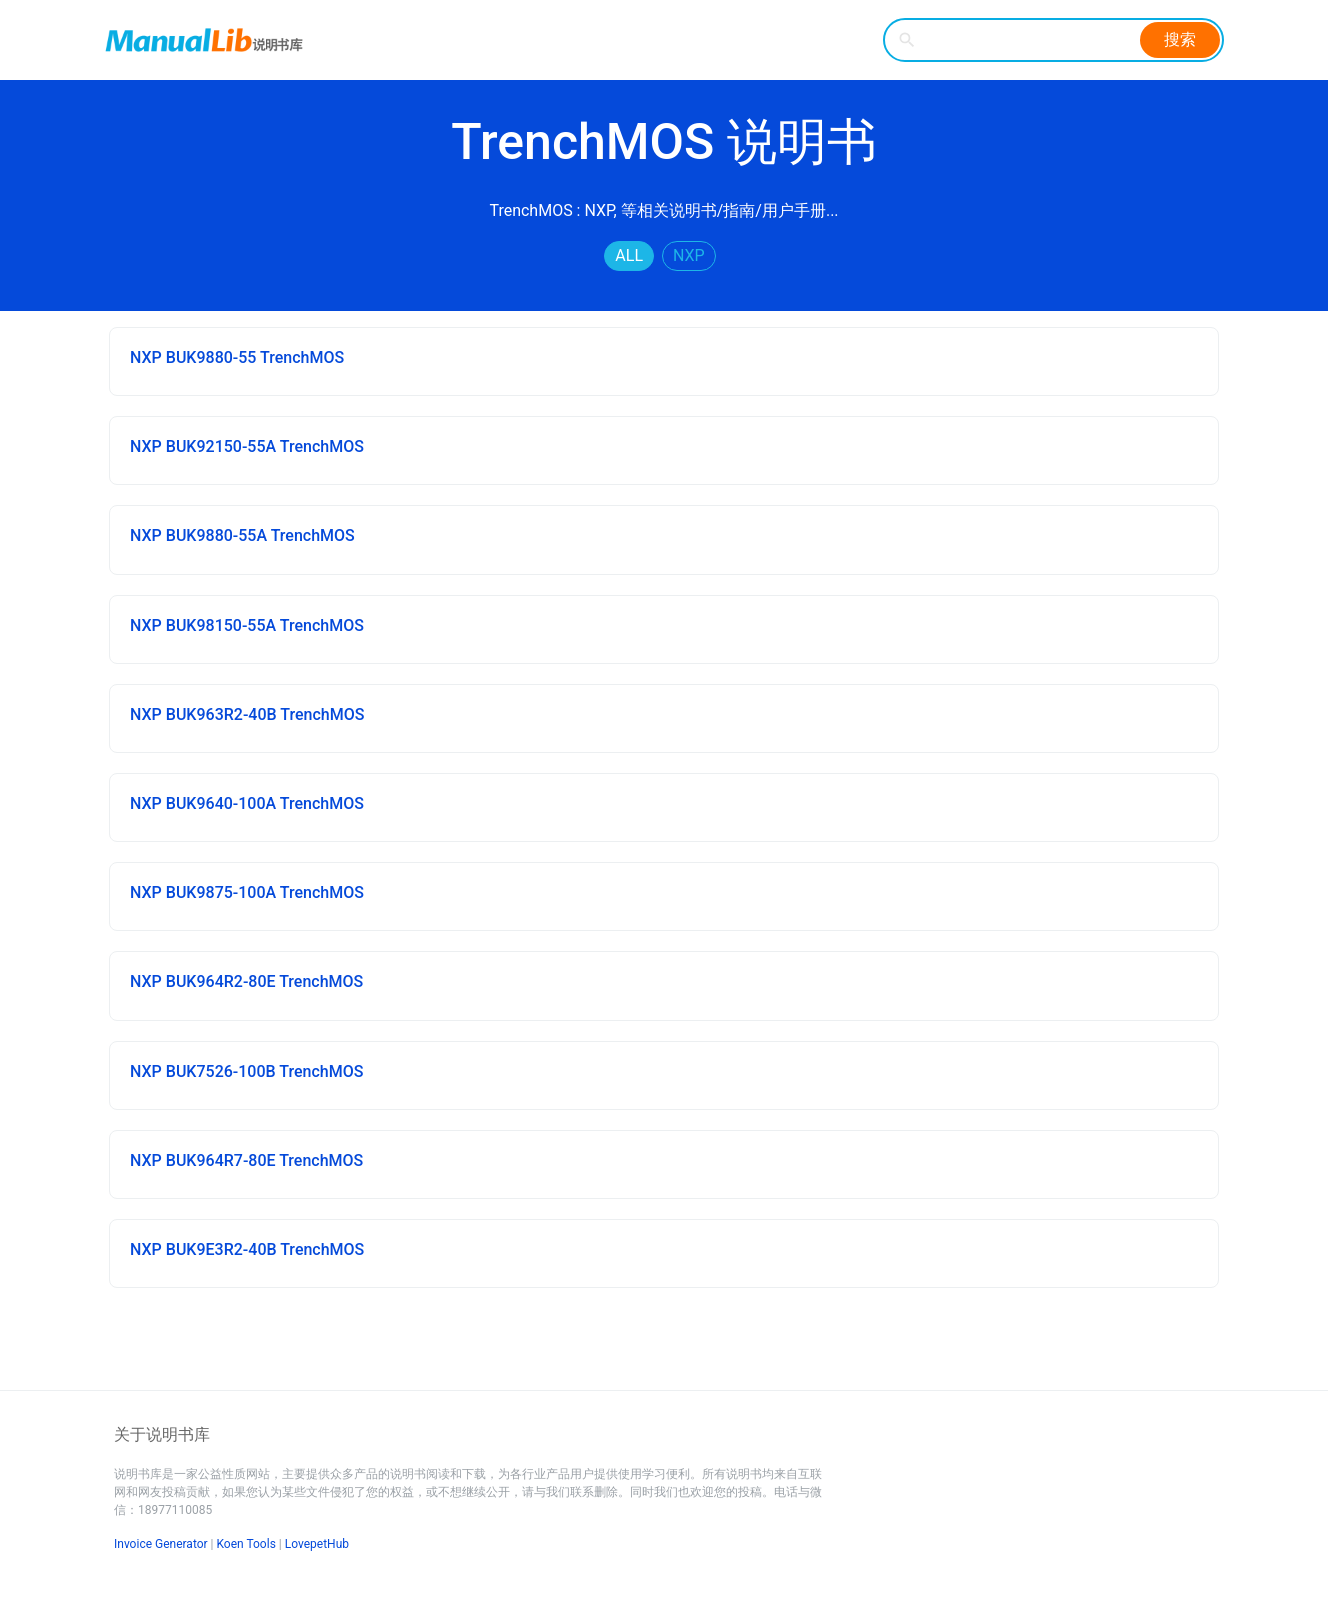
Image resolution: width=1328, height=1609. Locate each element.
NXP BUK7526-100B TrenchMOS (246, 1071)
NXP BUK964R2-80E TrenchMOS (246, 981)
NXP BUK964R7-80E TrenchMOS (246, 1160)
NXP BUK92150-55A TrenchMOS (247, 446)
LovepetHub (317, 1544)
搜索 (1180, 39)
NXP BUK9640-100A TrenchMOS (247, 803)
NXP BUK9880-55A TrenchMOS (242, 535)
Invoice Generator (161, 1544)
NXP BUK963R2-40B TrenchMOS (247, 714)
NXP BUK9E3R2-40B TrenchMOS (247, 1249)
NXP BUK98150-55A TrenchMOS (247, 625)
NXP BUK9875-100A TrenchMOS (247, 892)
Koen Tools (246, 1544)
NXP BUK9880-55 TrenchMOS (237, 357)
